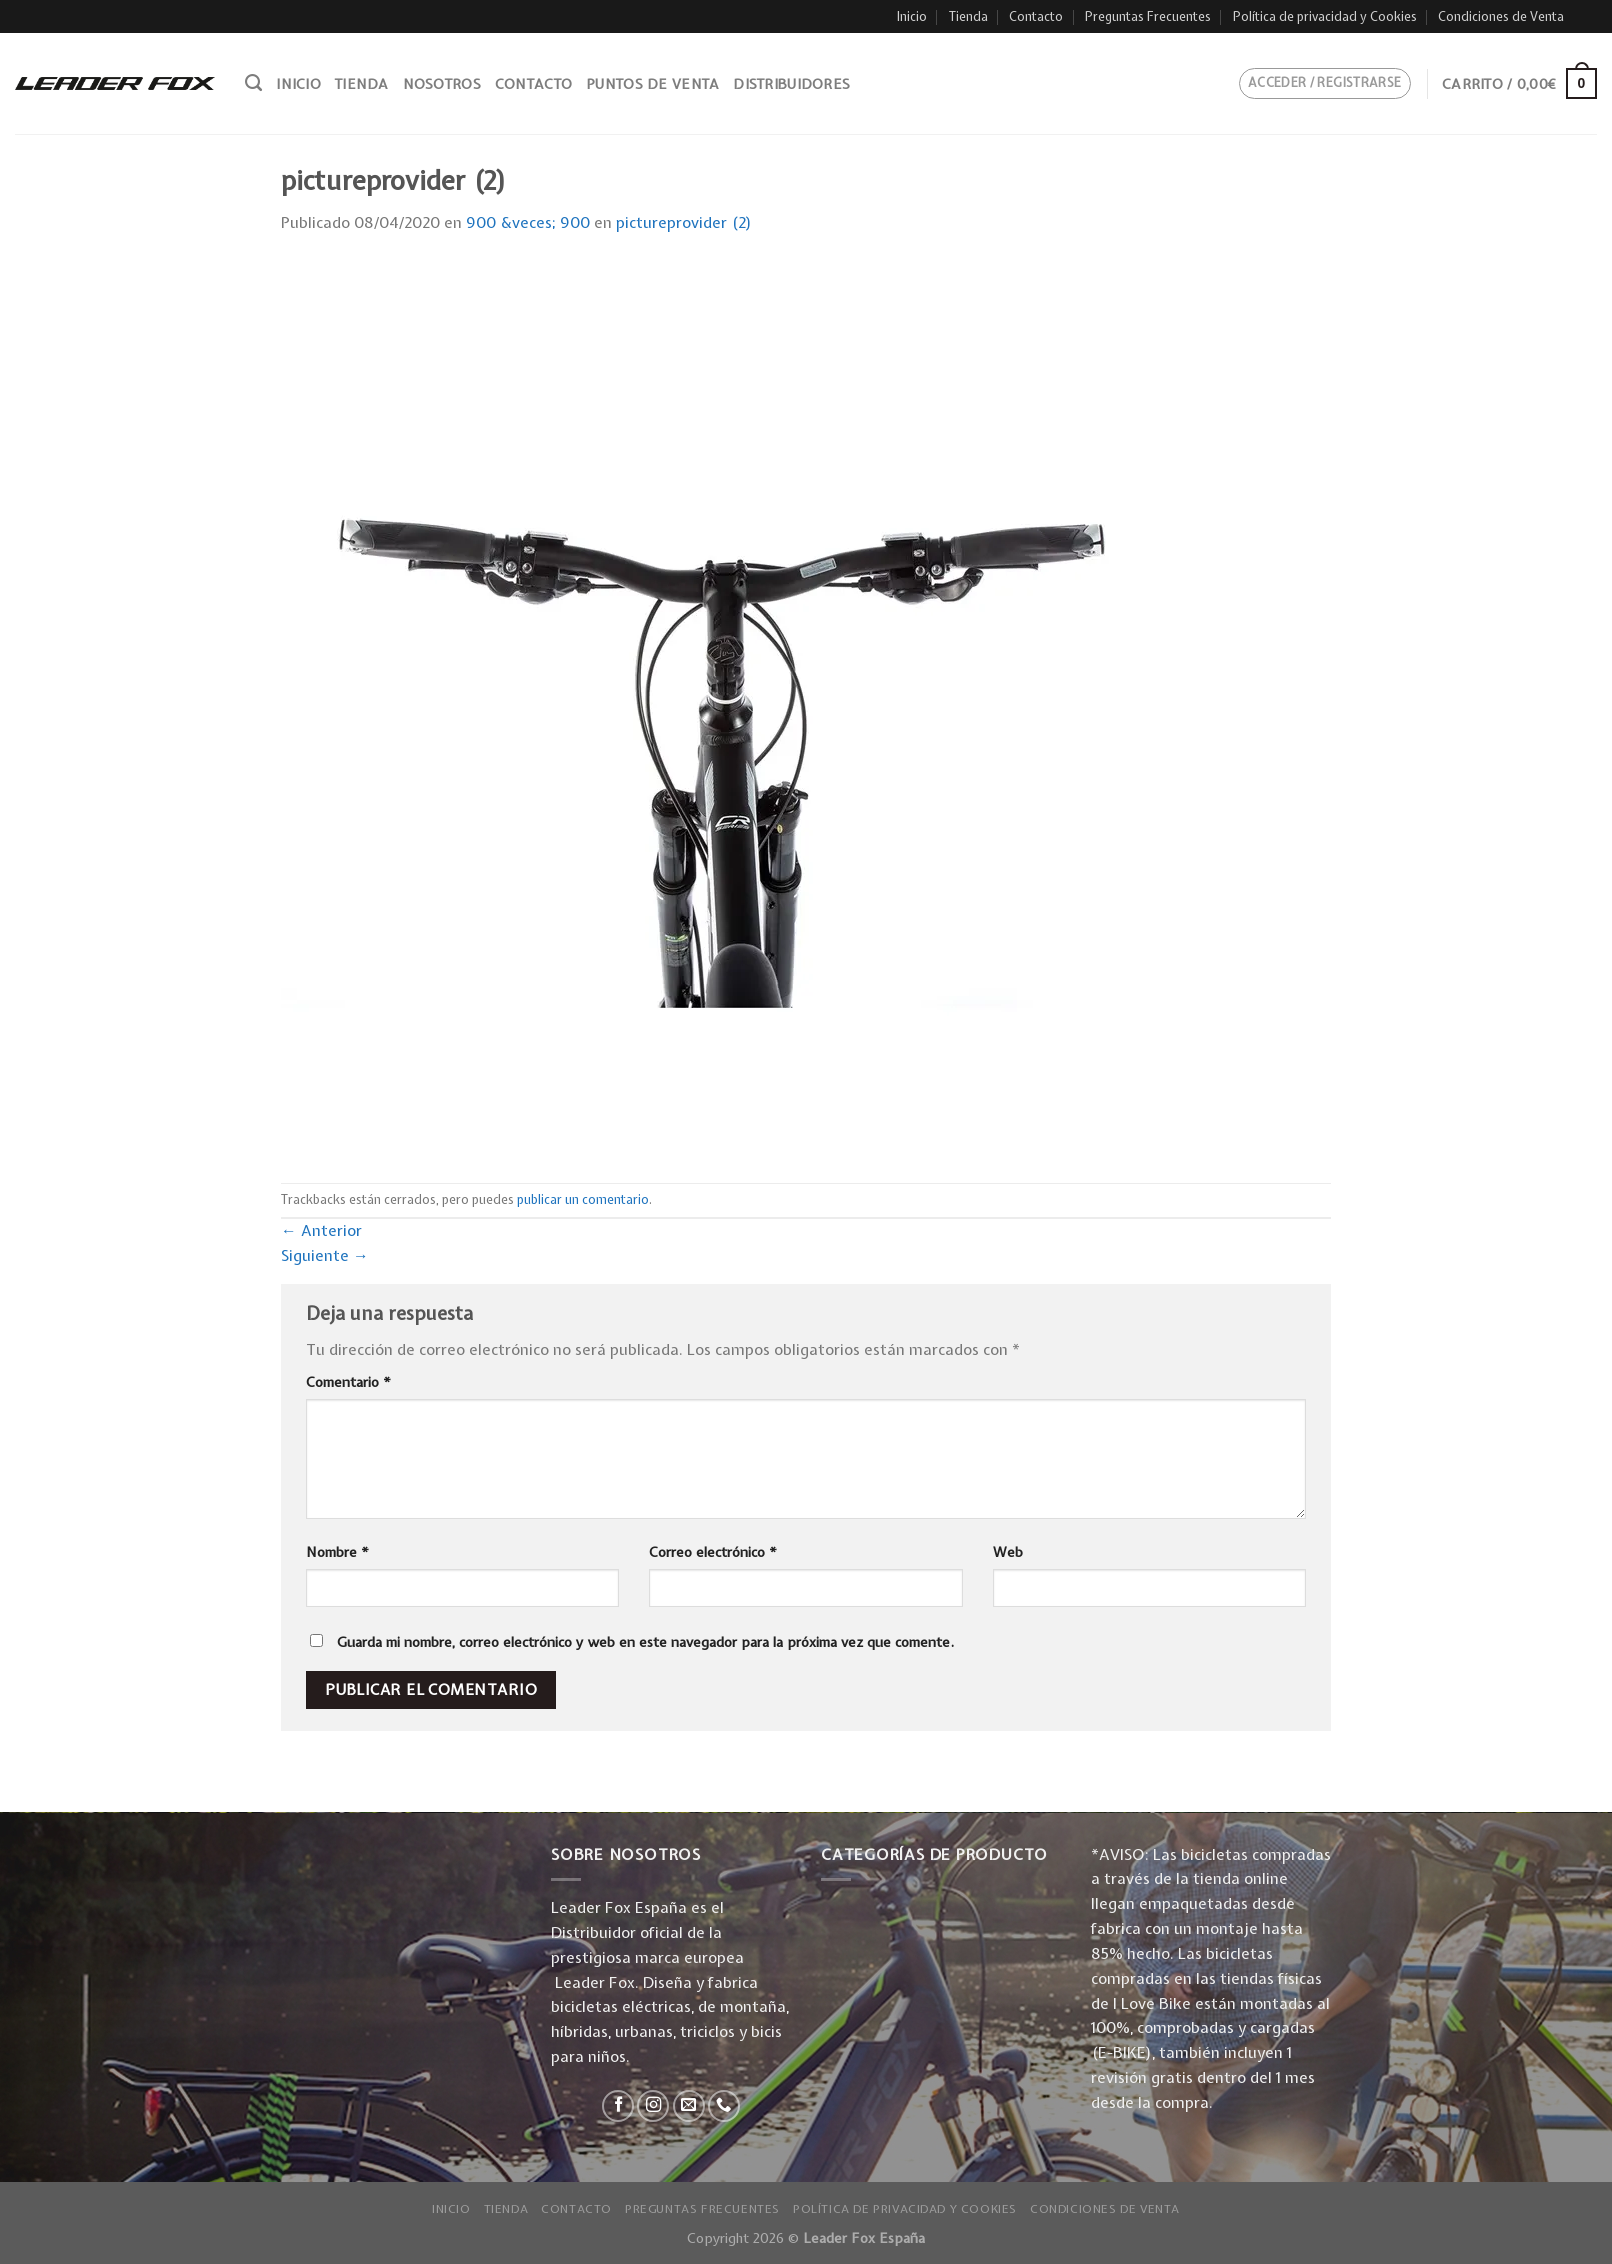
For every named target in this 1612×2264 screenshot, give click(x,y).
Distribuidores (791, 84)
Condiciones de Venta (1501, 16)
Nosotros (442, 84)
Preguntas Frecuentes (1148, 16)
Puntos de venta (652, 84)
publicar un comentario (583, 1199)
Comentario (348, 1382)
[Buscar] (253, 83)
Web (1008, 1552)
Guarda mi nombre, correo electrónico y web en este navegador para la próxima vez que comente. (645, 1642)
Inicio (912, 16)
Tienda (968, 16)
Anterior (321, 1230)
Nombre (337, 1552)
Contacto (1036, 16)
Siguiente (325, 1255)
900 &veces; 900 (528, 222)
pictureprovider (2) (684, 222)
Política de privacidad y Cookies (1325, 16)
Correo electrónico (713, 1552)
